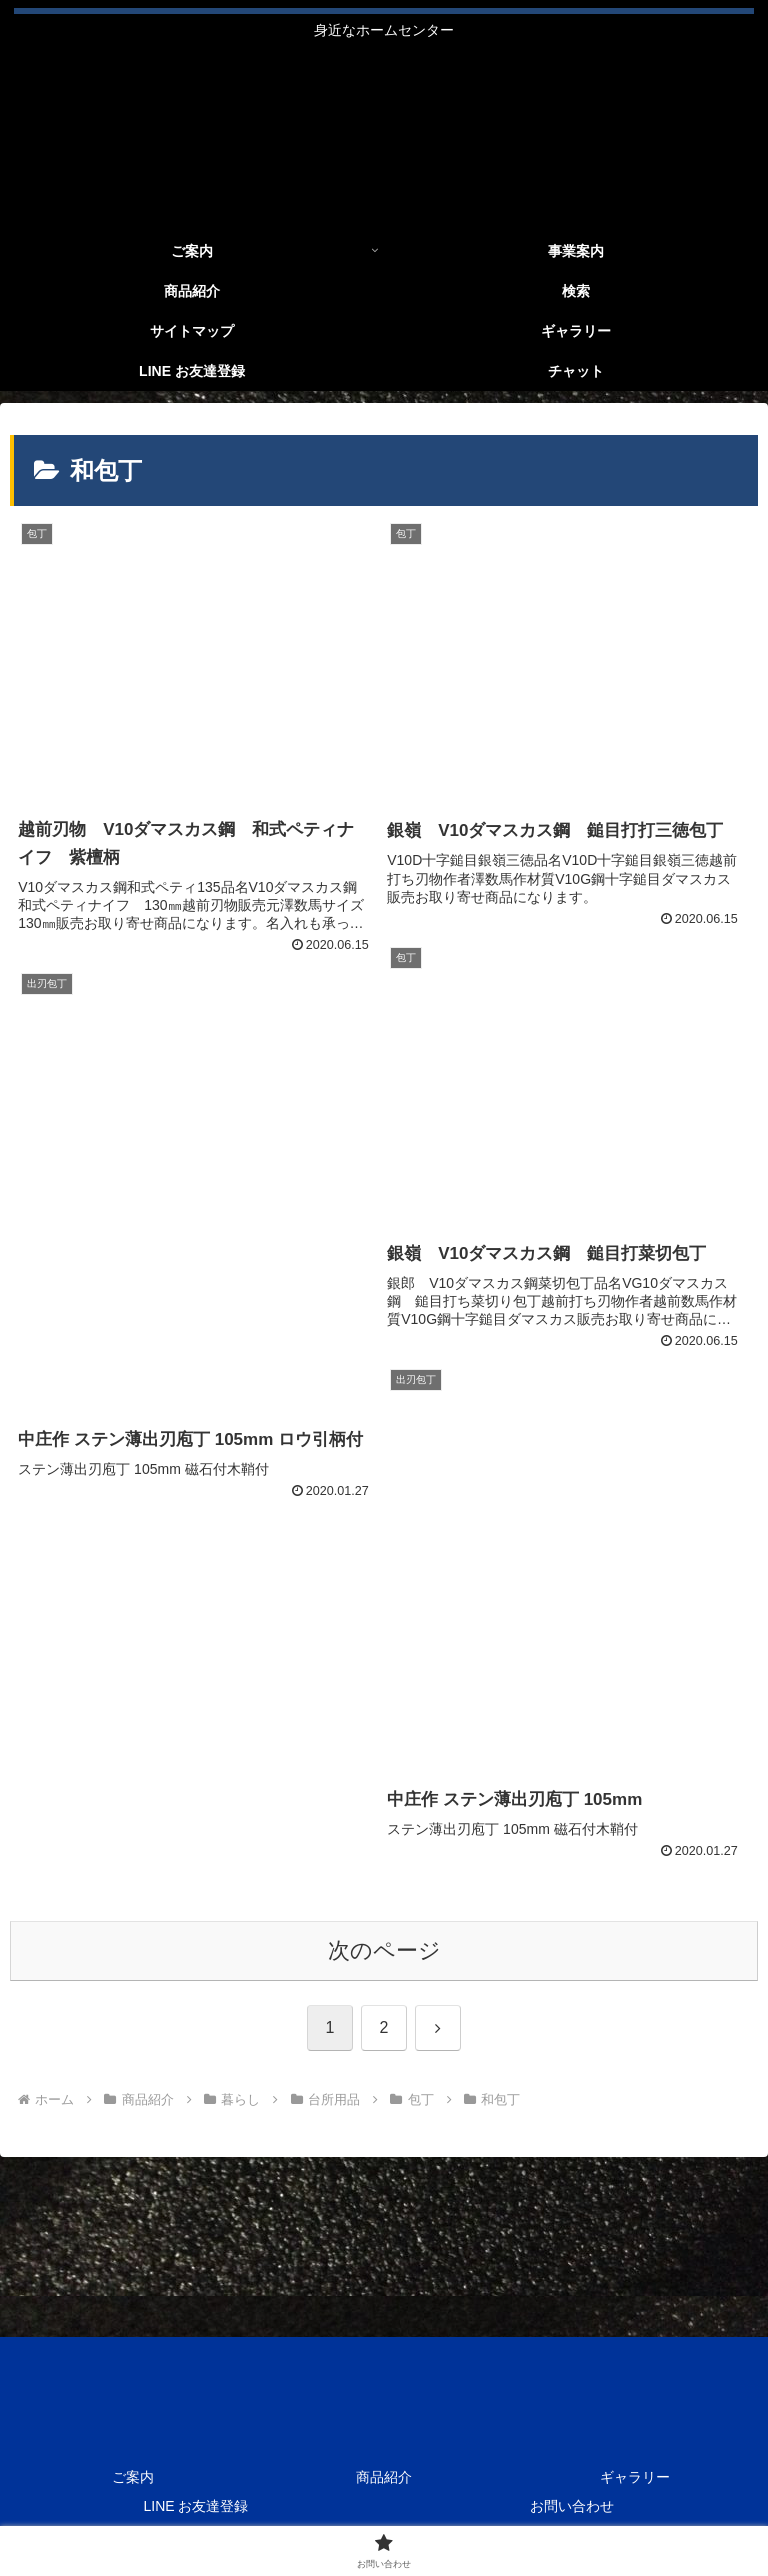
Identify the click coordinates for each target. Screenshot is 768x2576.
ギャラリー (635, 2477)
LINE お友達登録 (195, 2506)
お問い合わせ (572, 2506)
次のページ (384, 1950)
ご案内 (133, 2477)
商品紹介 (384, 2477)
